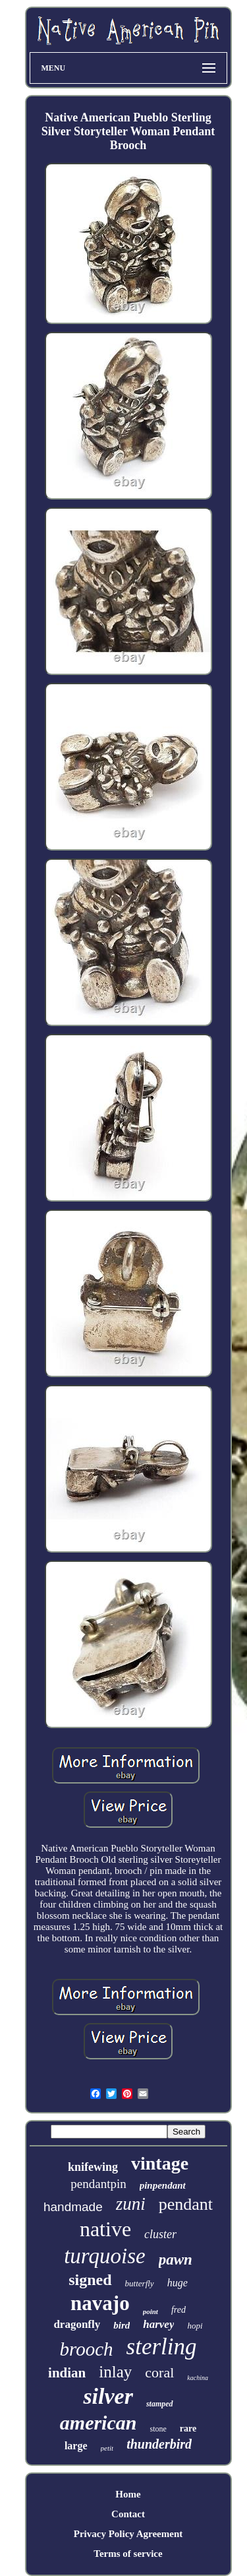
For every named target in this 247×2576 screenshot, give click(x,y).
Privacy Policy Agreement (128, 2533)
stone (158, 2428)
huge (177, 2282)
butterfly (139, 2283)
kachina (197, 2377)
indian (67, 2373)
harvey (158, 2324)
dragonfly (76, 2324)
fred (178, 2310)
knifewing (93, 2167)
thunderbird (159, 2444)
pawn (175, 2259)
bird (121, 2325)
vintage (159, 2163)
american (98, 2422)
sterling (161, 2347)
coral (159, 2372)
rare (188, 2428)
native (105, 2229)
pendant (186, 2204)
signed (90, 2279)
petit (107, 2448)
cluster (160, 2234)
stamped (159, 2403)
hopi (194, 2326)
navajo (100, 2303)
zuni (131, 2204)
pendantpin (98, 2184)
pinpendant (163, 2185)
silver (108, 2396)
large (76, 2445)
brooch (86, 2349)
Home (127, 2494)
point (150, 2311)
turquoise (104, 2256)
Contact (128, 2514)
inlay (115, 2372)
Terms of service (128, 2553)
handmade (73, 2207)
